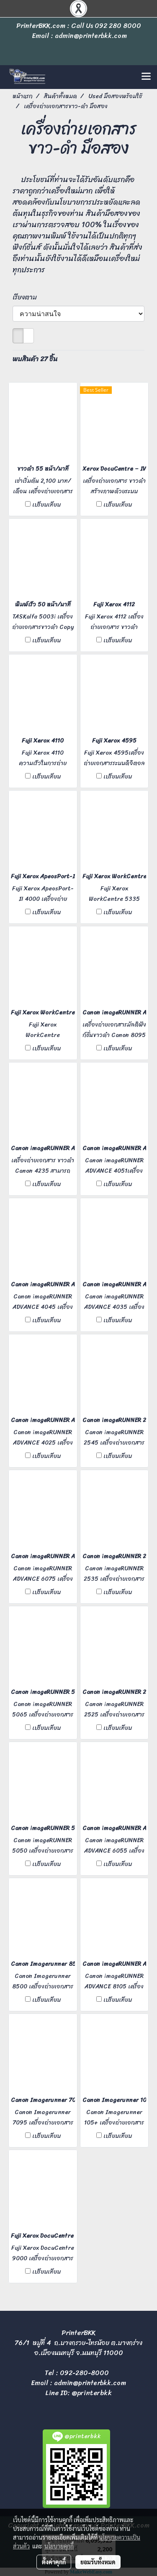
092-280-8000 (84, 2373)
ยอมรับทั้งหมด (98, 2562)
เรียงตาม (27, 297)
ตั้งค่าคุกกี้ (54, 2562)
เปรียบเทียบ (46, 505)
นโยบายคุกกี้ (59, 2546)
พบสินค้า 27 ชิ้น (35, 359)
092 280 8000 (118, 26)
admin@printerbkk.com (90, 2383)
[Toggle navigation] (146, 77)
